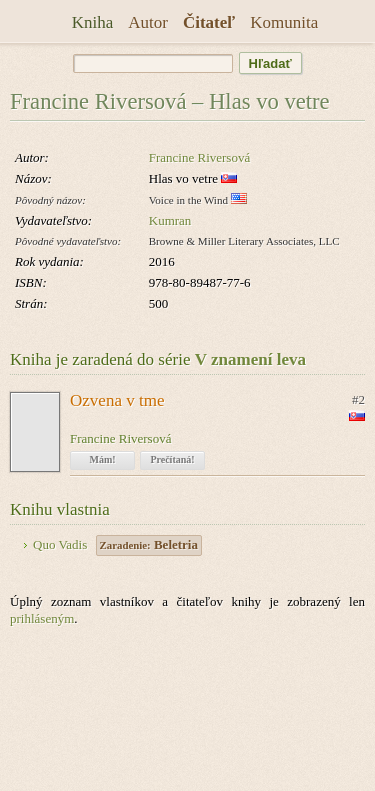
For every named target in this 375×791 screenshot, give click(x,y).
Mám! (102, 459)
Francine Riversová (199, 157)
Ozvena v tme (117, 401)
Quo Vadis (60, 544)
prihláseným (42, 618)
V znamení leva (250, 359)
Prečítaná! (172, 459)
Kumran (170, 220)
